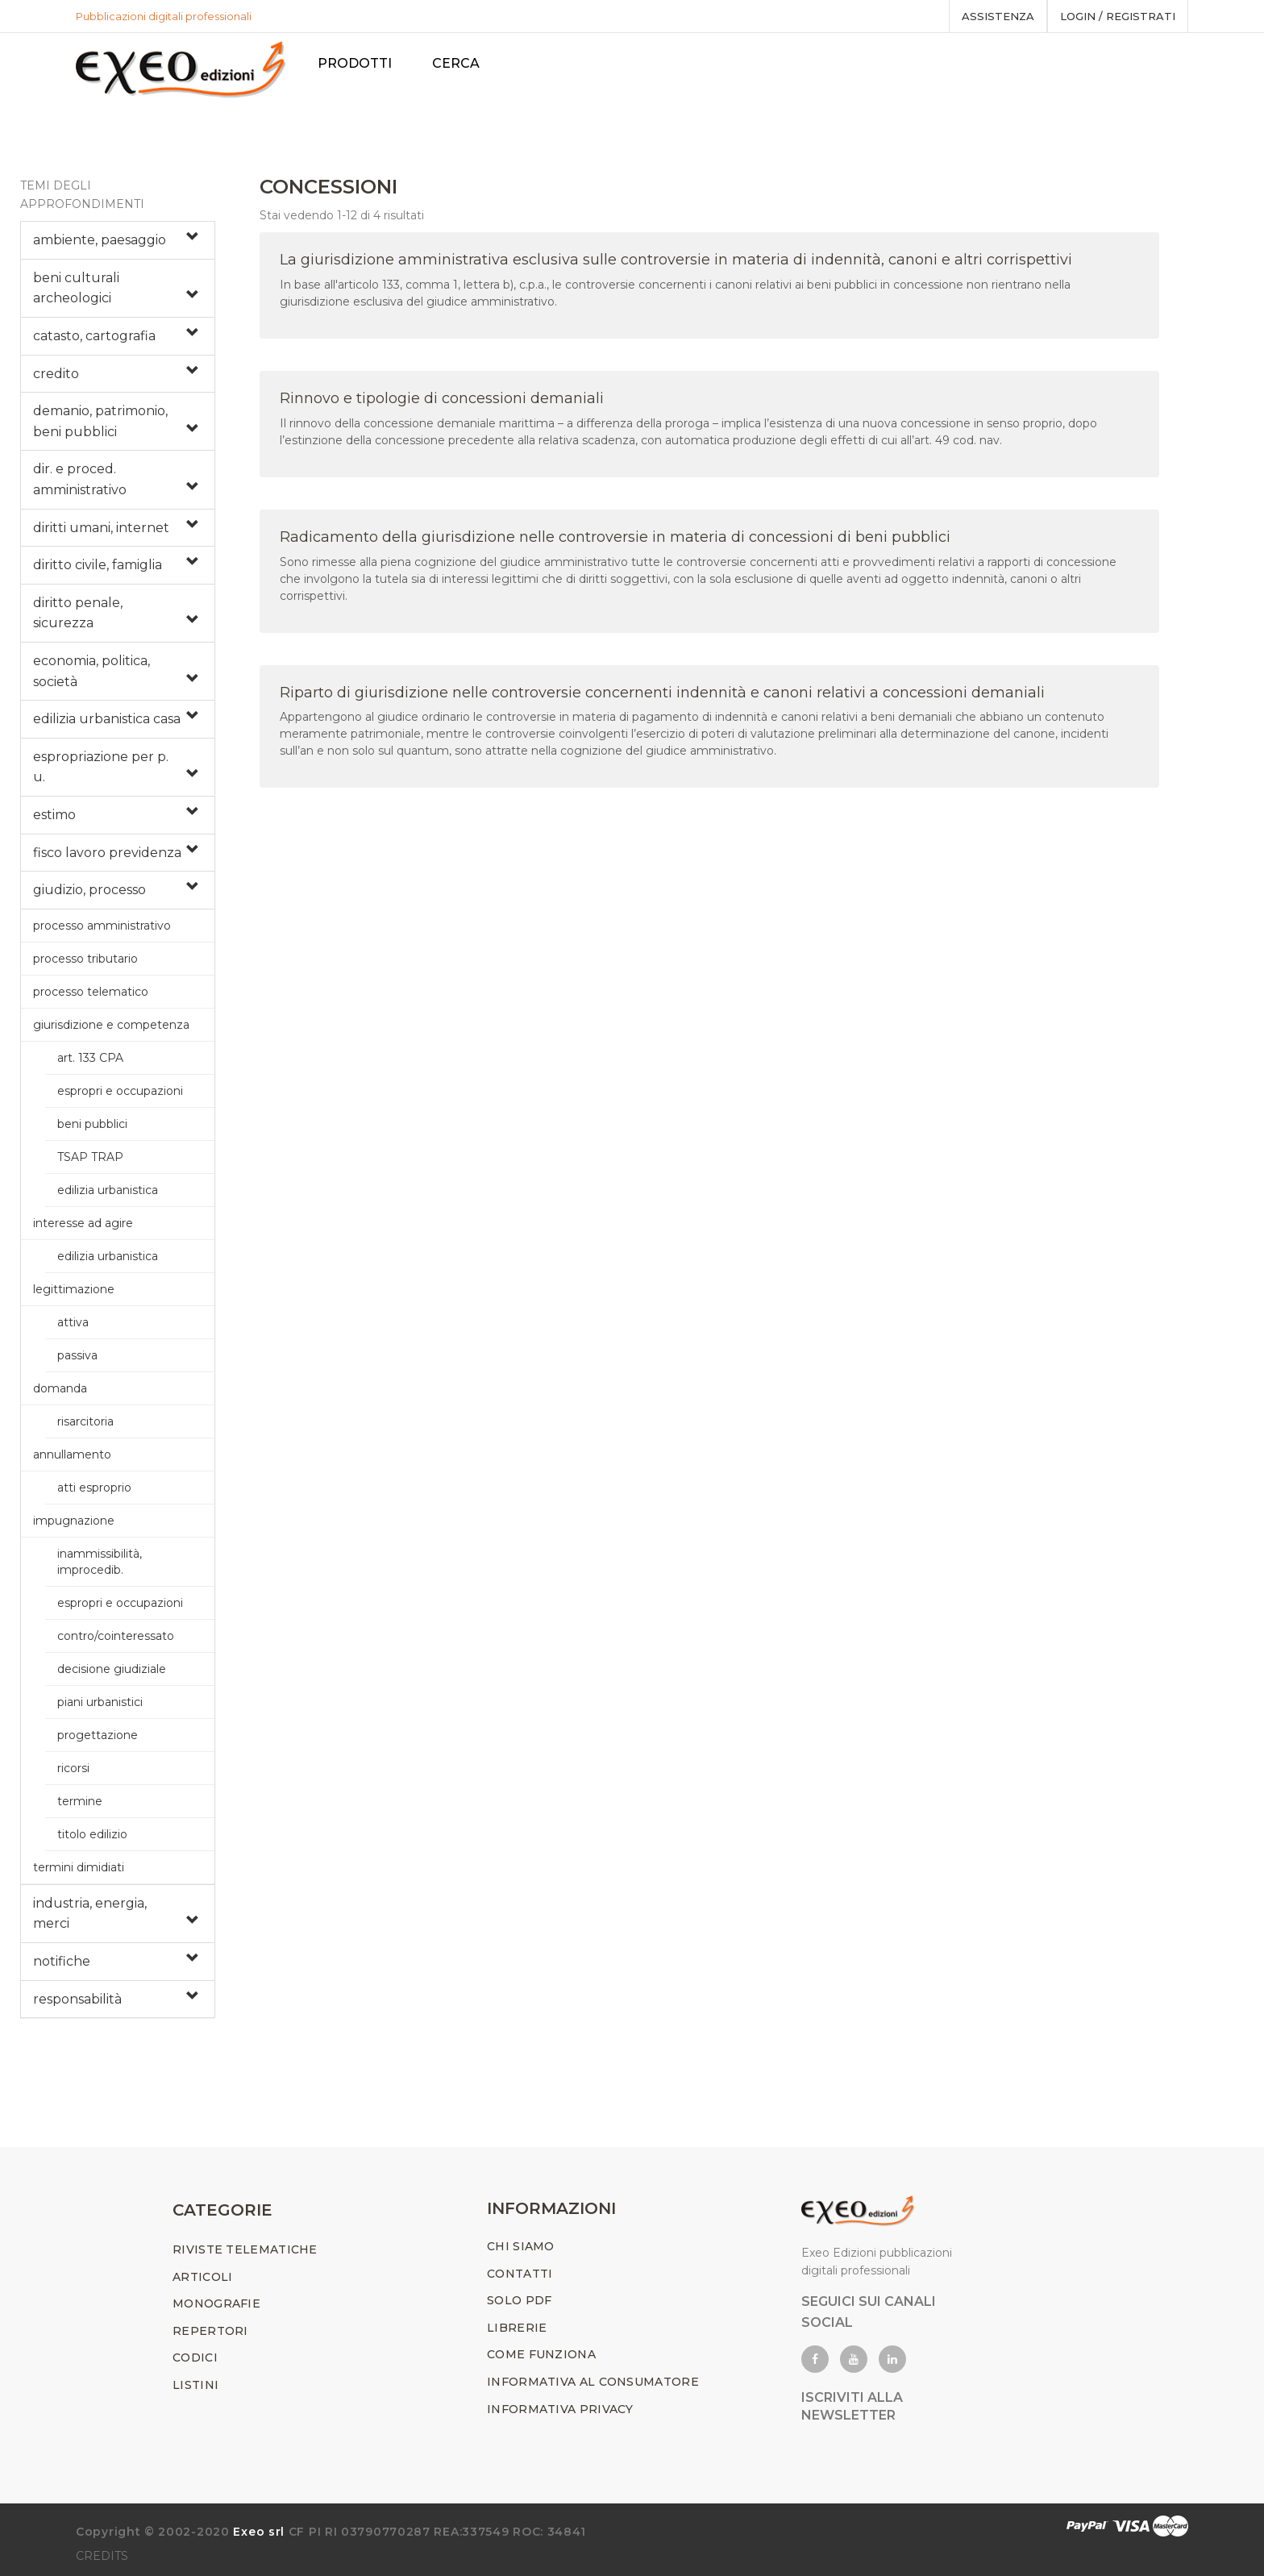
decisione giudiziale (111, 1669)
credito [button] (56, 373)
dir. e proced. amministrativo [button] (80, 479)
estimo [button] (54, 814)
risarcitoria (85, 1421)
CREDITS (102, 2556)
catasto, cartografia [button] (94, 335)
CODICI (195, 2358)
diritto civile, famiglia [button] (97, 564)
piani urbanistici (100, 1702)
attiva (73, 1322)
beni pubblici (92, 1124)
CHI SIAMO (521, 2246)
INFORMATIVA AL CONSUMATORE (593, 2381)
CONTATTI (519, 2273)
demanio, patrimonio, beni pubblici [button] (100, 421)
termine (79, 1801)
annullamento (72, 1454)
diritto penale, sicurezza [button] (78, 613)
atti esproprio (94, 1487)
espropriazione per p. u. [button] (100, 767)
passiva (77, 1355)
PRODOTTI (358, 63)
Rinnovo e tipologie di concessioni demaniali (442, 398)
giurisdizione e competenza (111, 1024)
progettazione (97, 1735)
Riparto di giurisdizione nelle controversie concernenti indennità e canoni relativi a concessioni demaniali (662, 692)
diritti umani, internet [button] (101, 527)
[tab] (117, 240)
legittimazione (73, 1289)
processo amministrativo (102, 925)
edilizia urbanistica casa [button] (107, 718)
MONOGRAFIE (216, 2303)
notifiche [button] (61, 1961)
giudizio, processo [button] (89, 889)
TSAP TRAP (90, 1157)
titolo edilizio (92, 1834)
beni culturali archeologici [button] (76, 288)
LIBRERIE (517, 2327)
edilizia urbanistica (107, 1190)
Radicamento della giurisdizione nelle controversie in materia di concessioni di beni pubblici (615, 537)
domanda (60, 1388)
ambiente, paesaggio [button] (99, 240)
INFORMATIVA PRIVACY (560, 2409)
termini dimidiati (78, 1867)
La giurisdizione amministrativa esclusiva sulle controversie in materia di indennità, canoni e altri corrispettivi (676, 259)
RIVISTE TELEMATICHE (245, 2249)
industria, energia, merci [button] (90, 1914)
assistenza (998, 16)
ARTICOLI (202, 2277)
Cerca (459, 63)
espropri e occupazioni (120, 1091)
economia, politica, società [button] (91, 671)
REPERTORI (210, 2331)
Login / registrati (1117, 16)
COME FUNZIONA (541, 2355)
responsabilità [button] (77, 1999)
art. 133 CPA (90, 1058)
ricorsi (73, 1768)
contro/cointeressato (115, 1636)
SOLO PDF (519, 2300)
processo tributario (85, 958)
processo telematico (90, 991)
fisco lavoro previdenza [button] (107, 852)
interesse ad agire (83, 1223)
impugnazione (73, 1520)
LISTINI (195, 2385)
